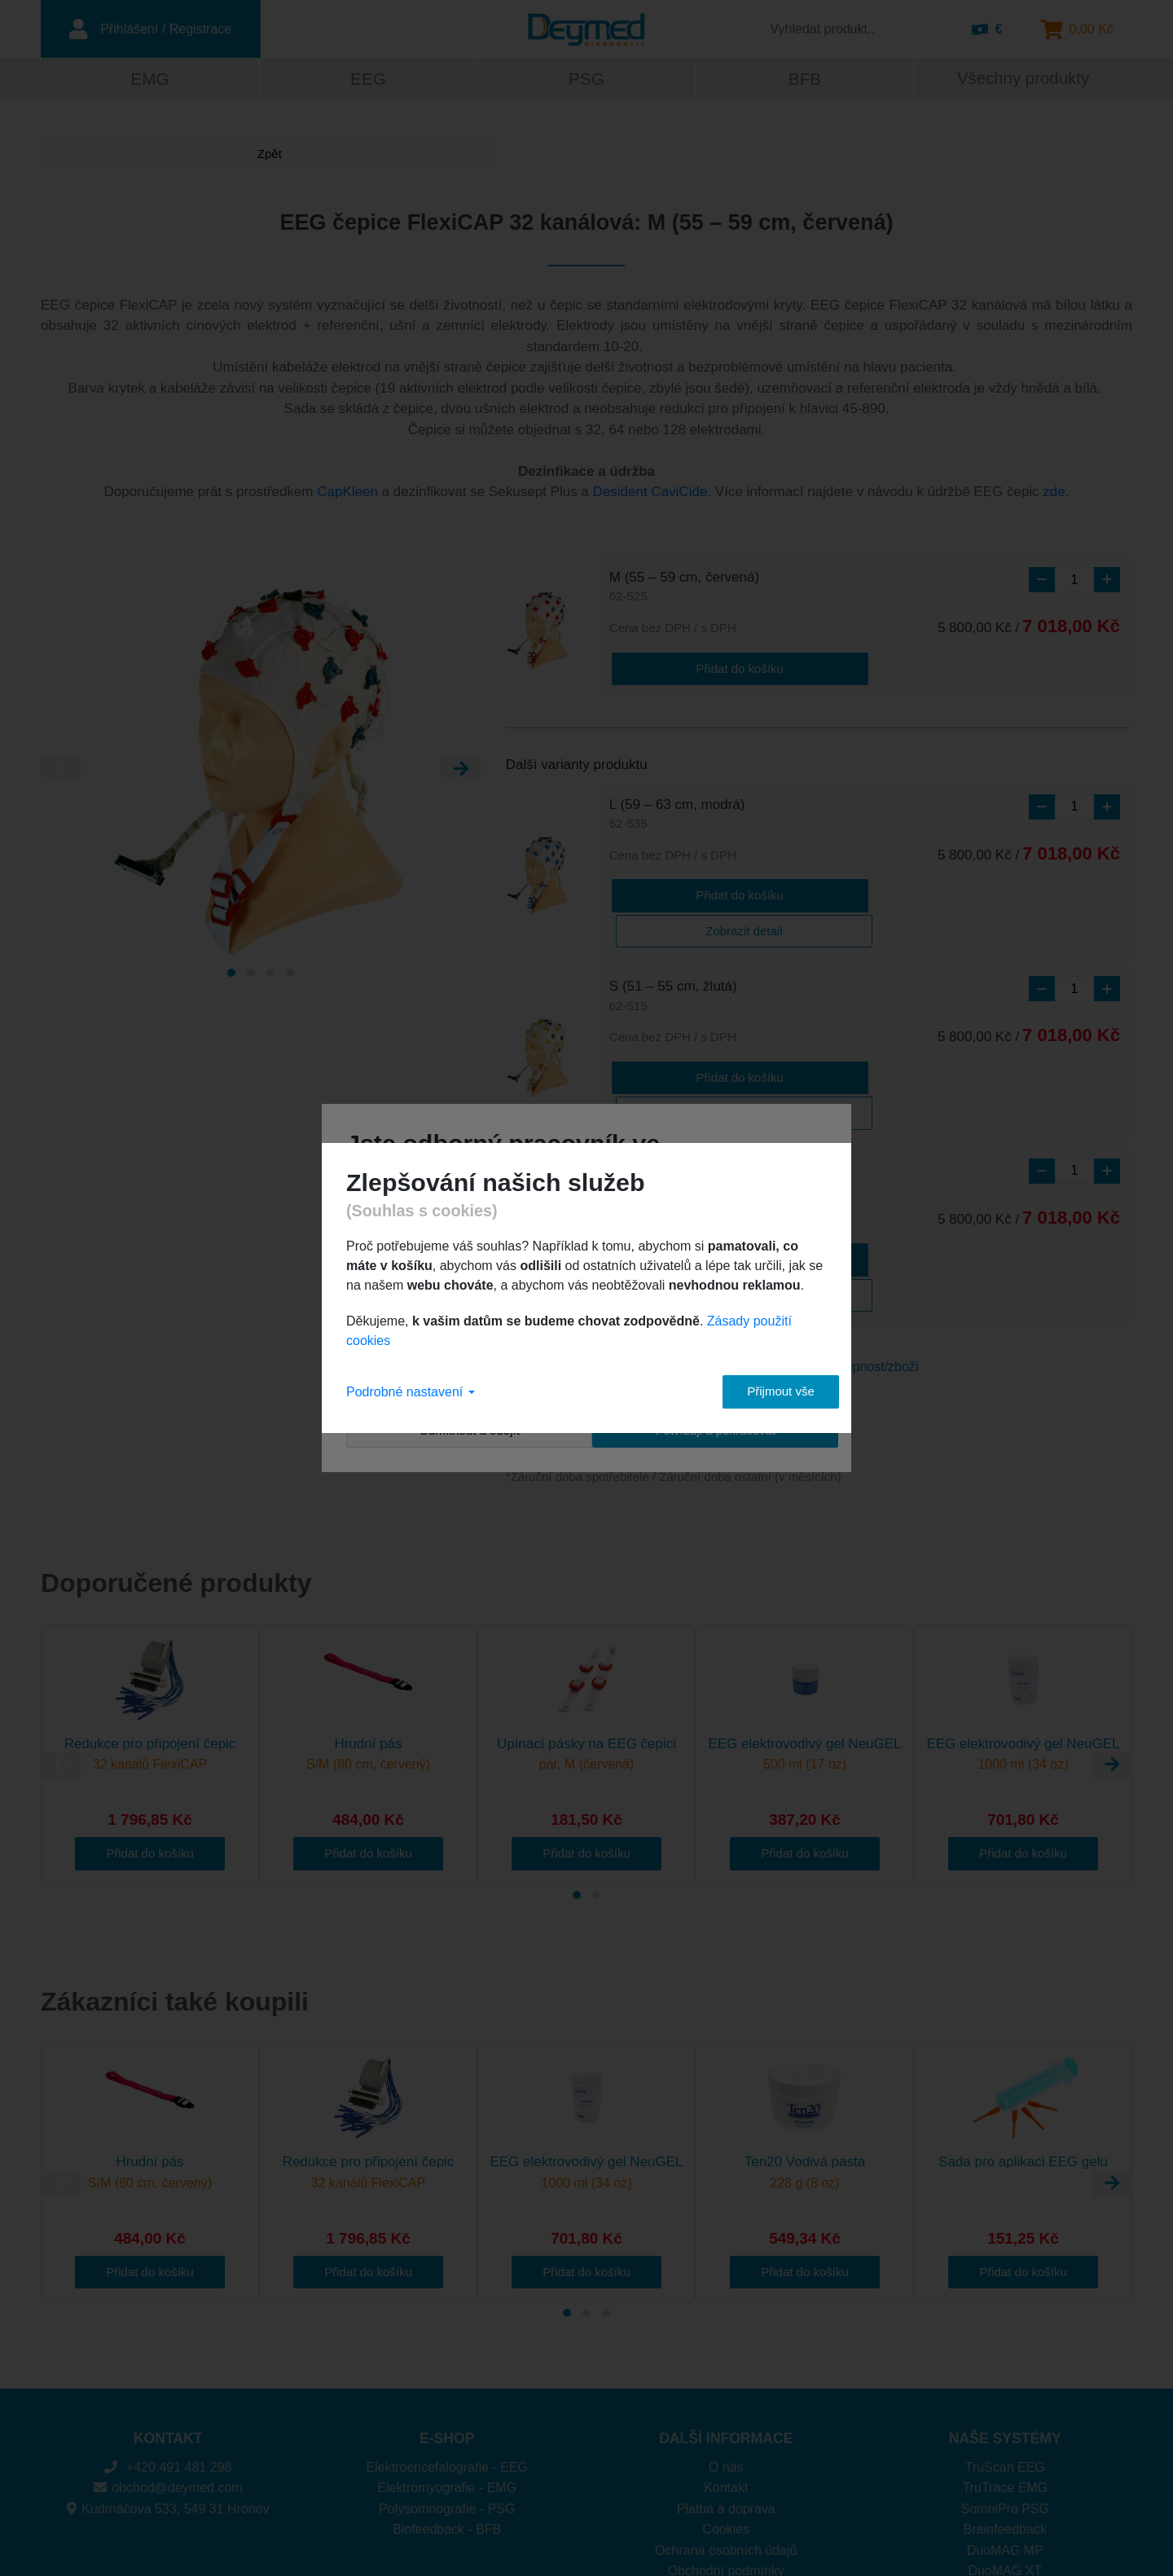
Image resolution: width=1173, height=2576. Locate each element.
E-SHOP (447, 2326)
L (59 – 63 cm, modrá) (677, 814)
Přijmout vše (766, 1391)
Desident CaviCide (650, 494)
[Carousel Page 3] (270, 974)
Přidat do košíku (674, 668)
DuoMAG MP (1005, 2438)
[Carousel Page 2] (251, 974)
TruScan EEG (1005, 2355)
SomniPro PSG (1005, 2396)
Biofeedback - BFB (447, 2417)
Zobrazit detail (806, 892)
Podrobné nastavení (410, 1392)
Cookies (725, 2417)
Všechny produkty (1023, 80)
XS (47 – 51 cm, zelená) (683, 1103)
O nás (726, 2355)
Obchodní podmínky (726, 2458)
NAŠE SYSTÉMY (1005, 2326)
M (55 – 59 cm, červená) (684, 589)
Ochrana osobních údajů (726, 2438)
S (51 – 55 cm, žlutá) (673, 959)
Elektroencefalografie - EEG (447, 2355)
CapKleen (347, 494)
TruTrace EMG (1005, 2375)
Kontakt (726, 2375)
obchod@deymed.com (168, 2375)
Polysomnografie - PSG (447, 2396)
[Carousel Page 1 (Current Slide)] (231, 974)
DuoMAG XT (1005, 2458)
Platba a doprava (726, 2396)
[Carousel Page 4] (290, 974)
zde (1054, 494)
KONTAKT (168, 2326)
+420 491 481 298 (167, 2355)
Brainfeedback (1005, 2417)
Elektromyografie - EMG (446, 2375)
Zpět (102, 156)
